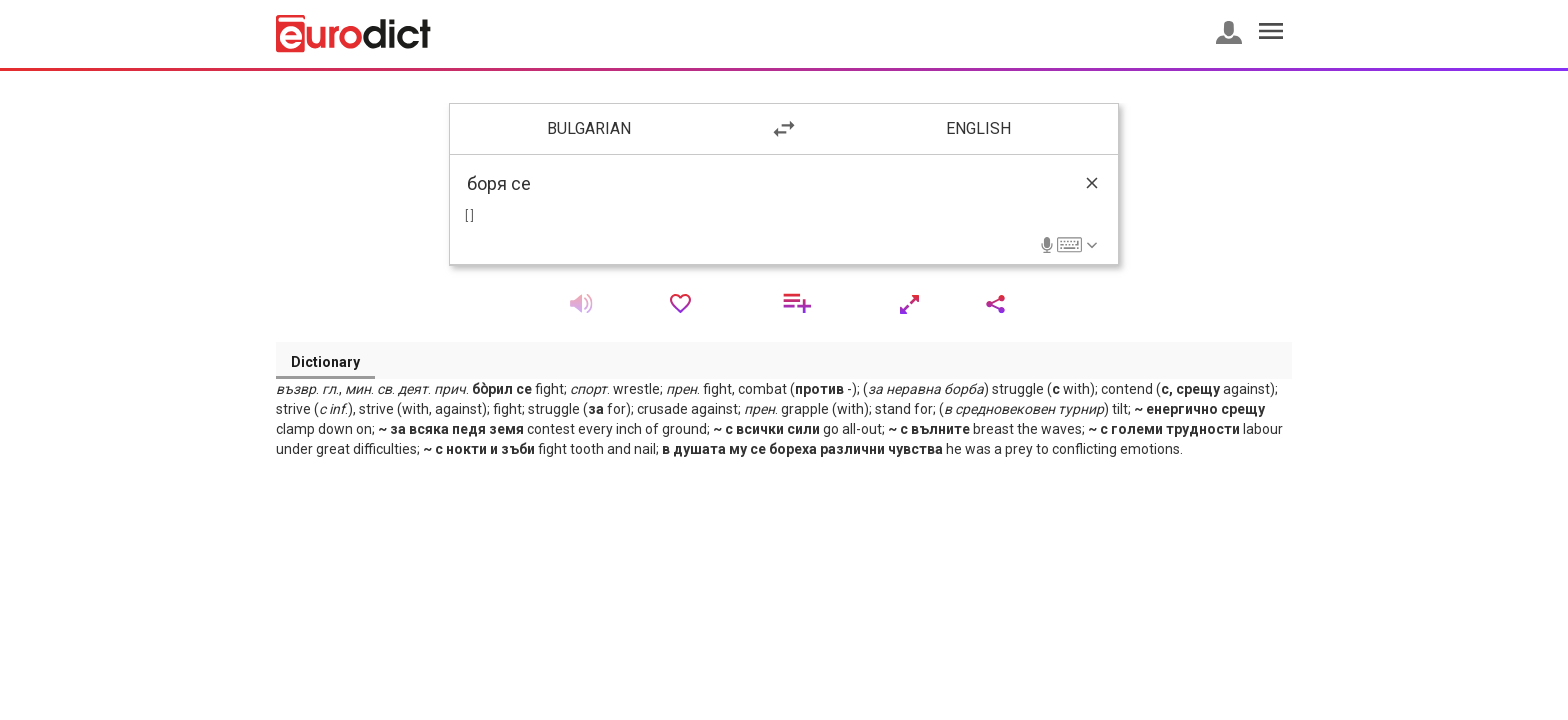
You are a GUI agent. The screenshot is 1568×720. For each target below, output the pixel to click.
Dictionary (325, 362)
